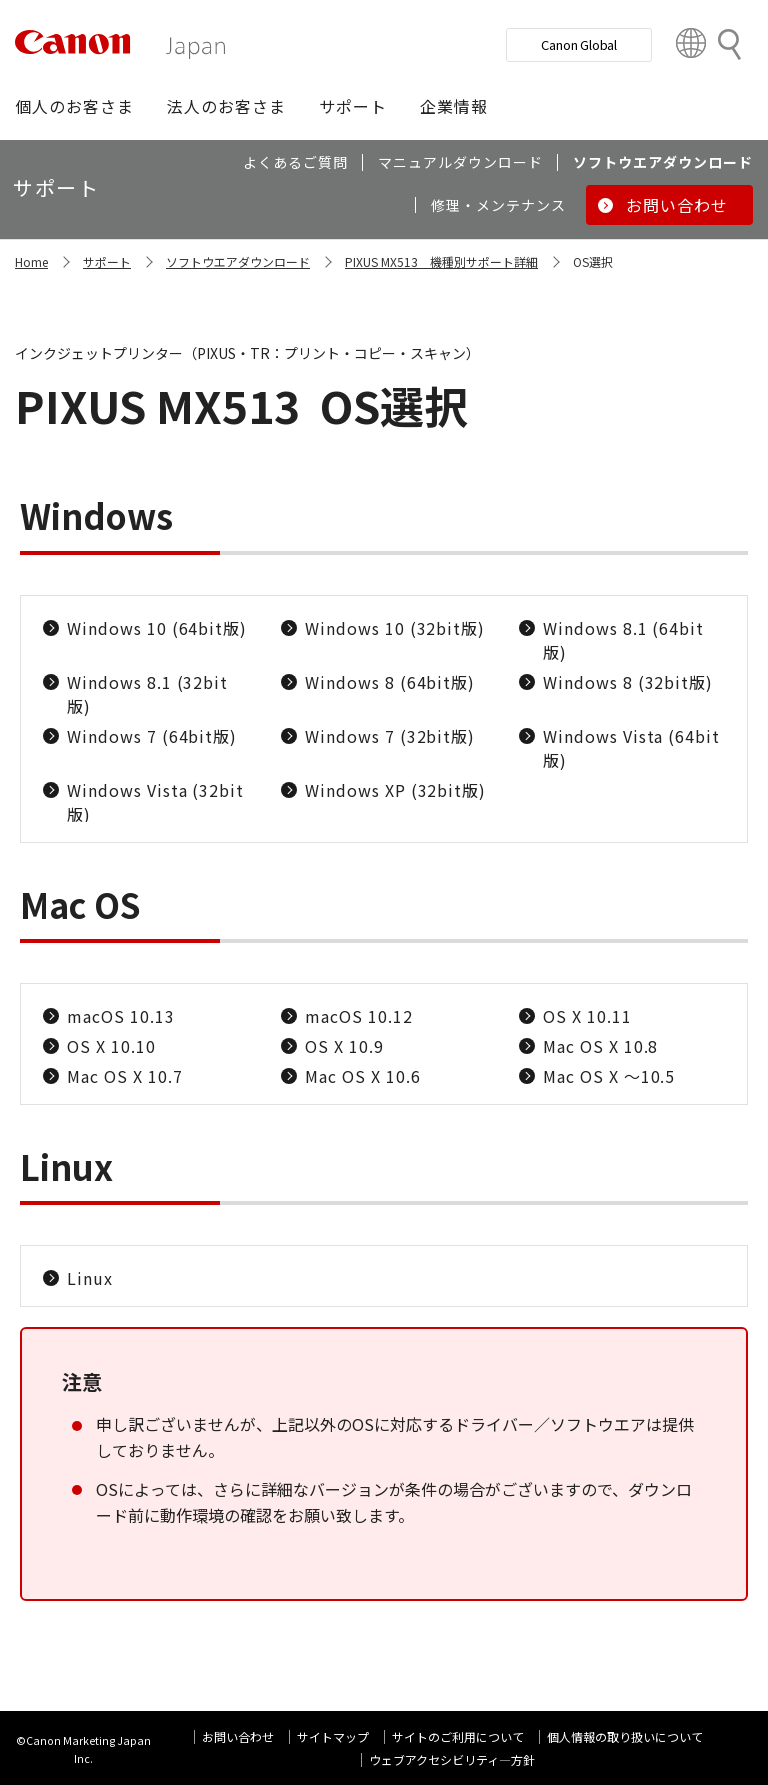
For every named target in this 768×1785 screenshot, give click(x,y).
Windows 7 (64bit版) (152, 736)
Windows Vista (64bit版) (631, 748)
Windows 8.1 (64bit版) (623, 640)
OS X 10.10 (111, 1046)
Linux (90, 1278)
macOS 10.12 (359, 1016)
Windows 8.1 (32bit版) (147, 694)
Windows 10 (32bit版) (395, 628)
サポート (107, 261)
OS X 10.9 (344, 1046)
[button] (74, 106)
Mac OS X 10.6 (362, 1076)
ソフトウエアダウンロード (238, 261)
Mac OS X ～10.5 (609, 1076)
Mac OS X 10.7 (124, 1076)
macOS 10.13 (121, 1016)
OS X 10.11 (587, 1016)
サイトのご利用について (458, 1736)
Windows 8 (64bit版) (390, 682)
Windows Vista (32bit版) (155, 802)
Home (31, 261)
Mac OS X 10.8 (600, 1046)
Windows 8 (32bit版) (628, 682)
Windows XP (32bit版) (395, 790)
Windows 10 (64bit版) (157, 628)
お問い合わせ (238, 1736)
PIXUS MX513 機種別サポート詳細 (441, 261)
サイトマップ (333, 1736)
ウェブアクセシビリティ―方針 (452, 1759)
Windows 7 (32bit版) (390, 736)
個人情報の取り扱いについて (625, 1736)
